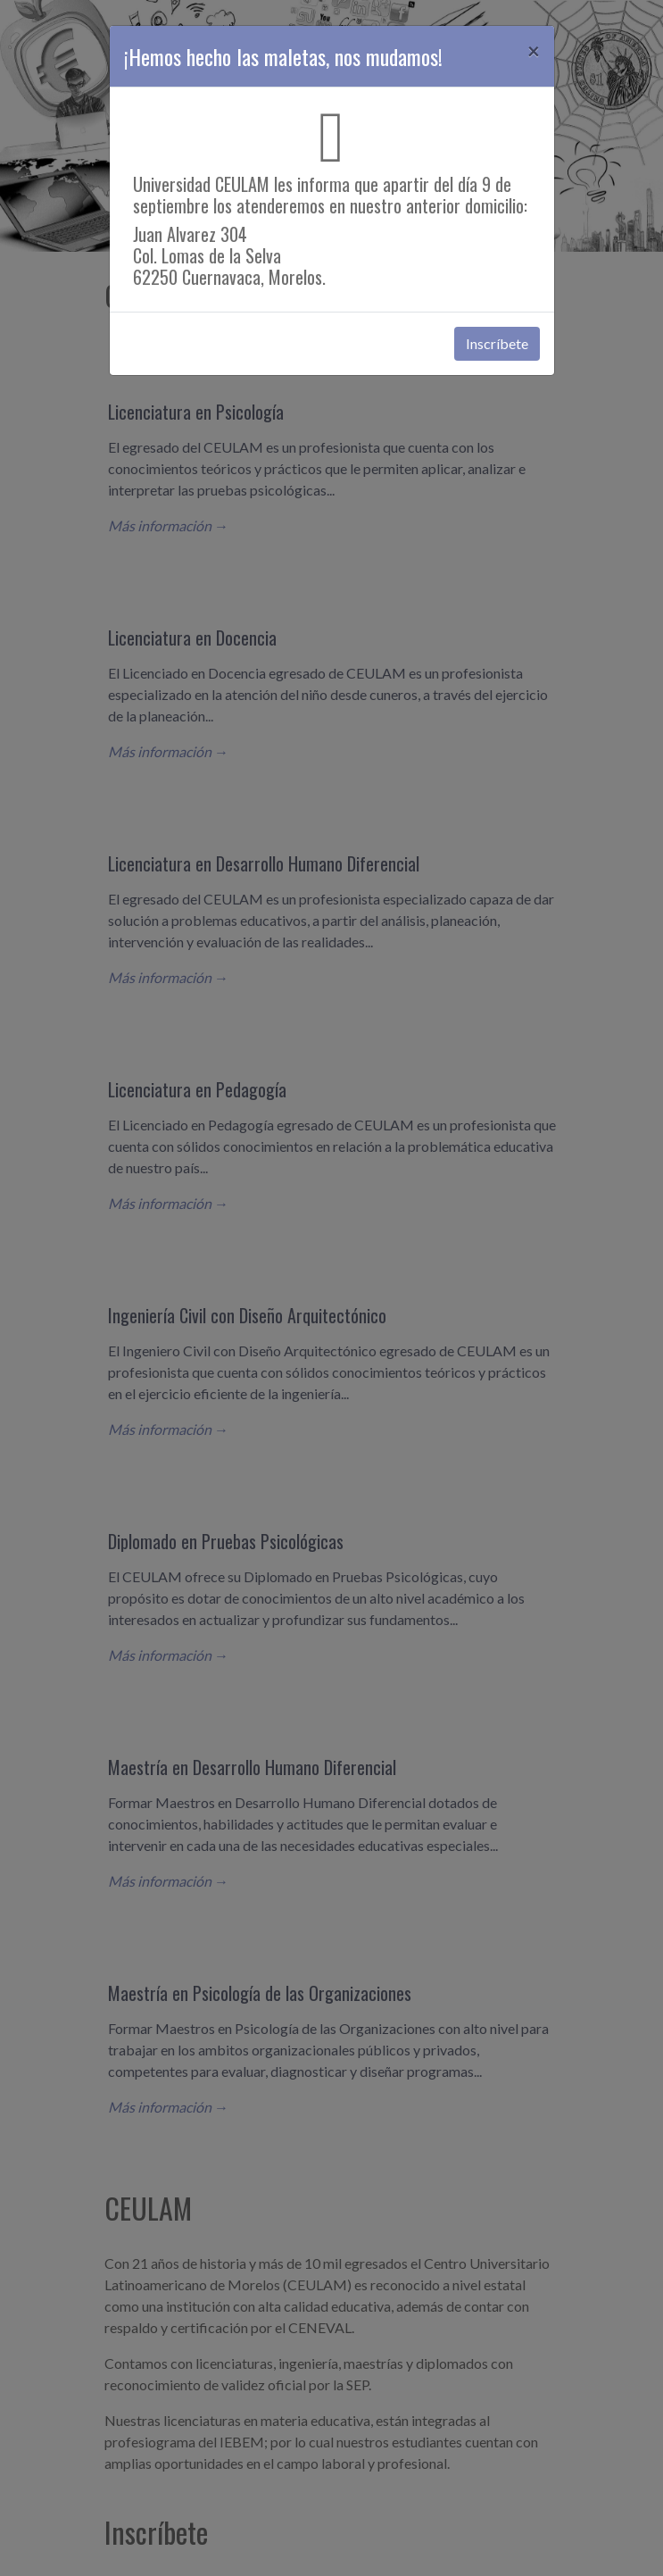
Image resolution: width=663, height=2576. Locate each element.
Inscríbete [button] (497, 343)
